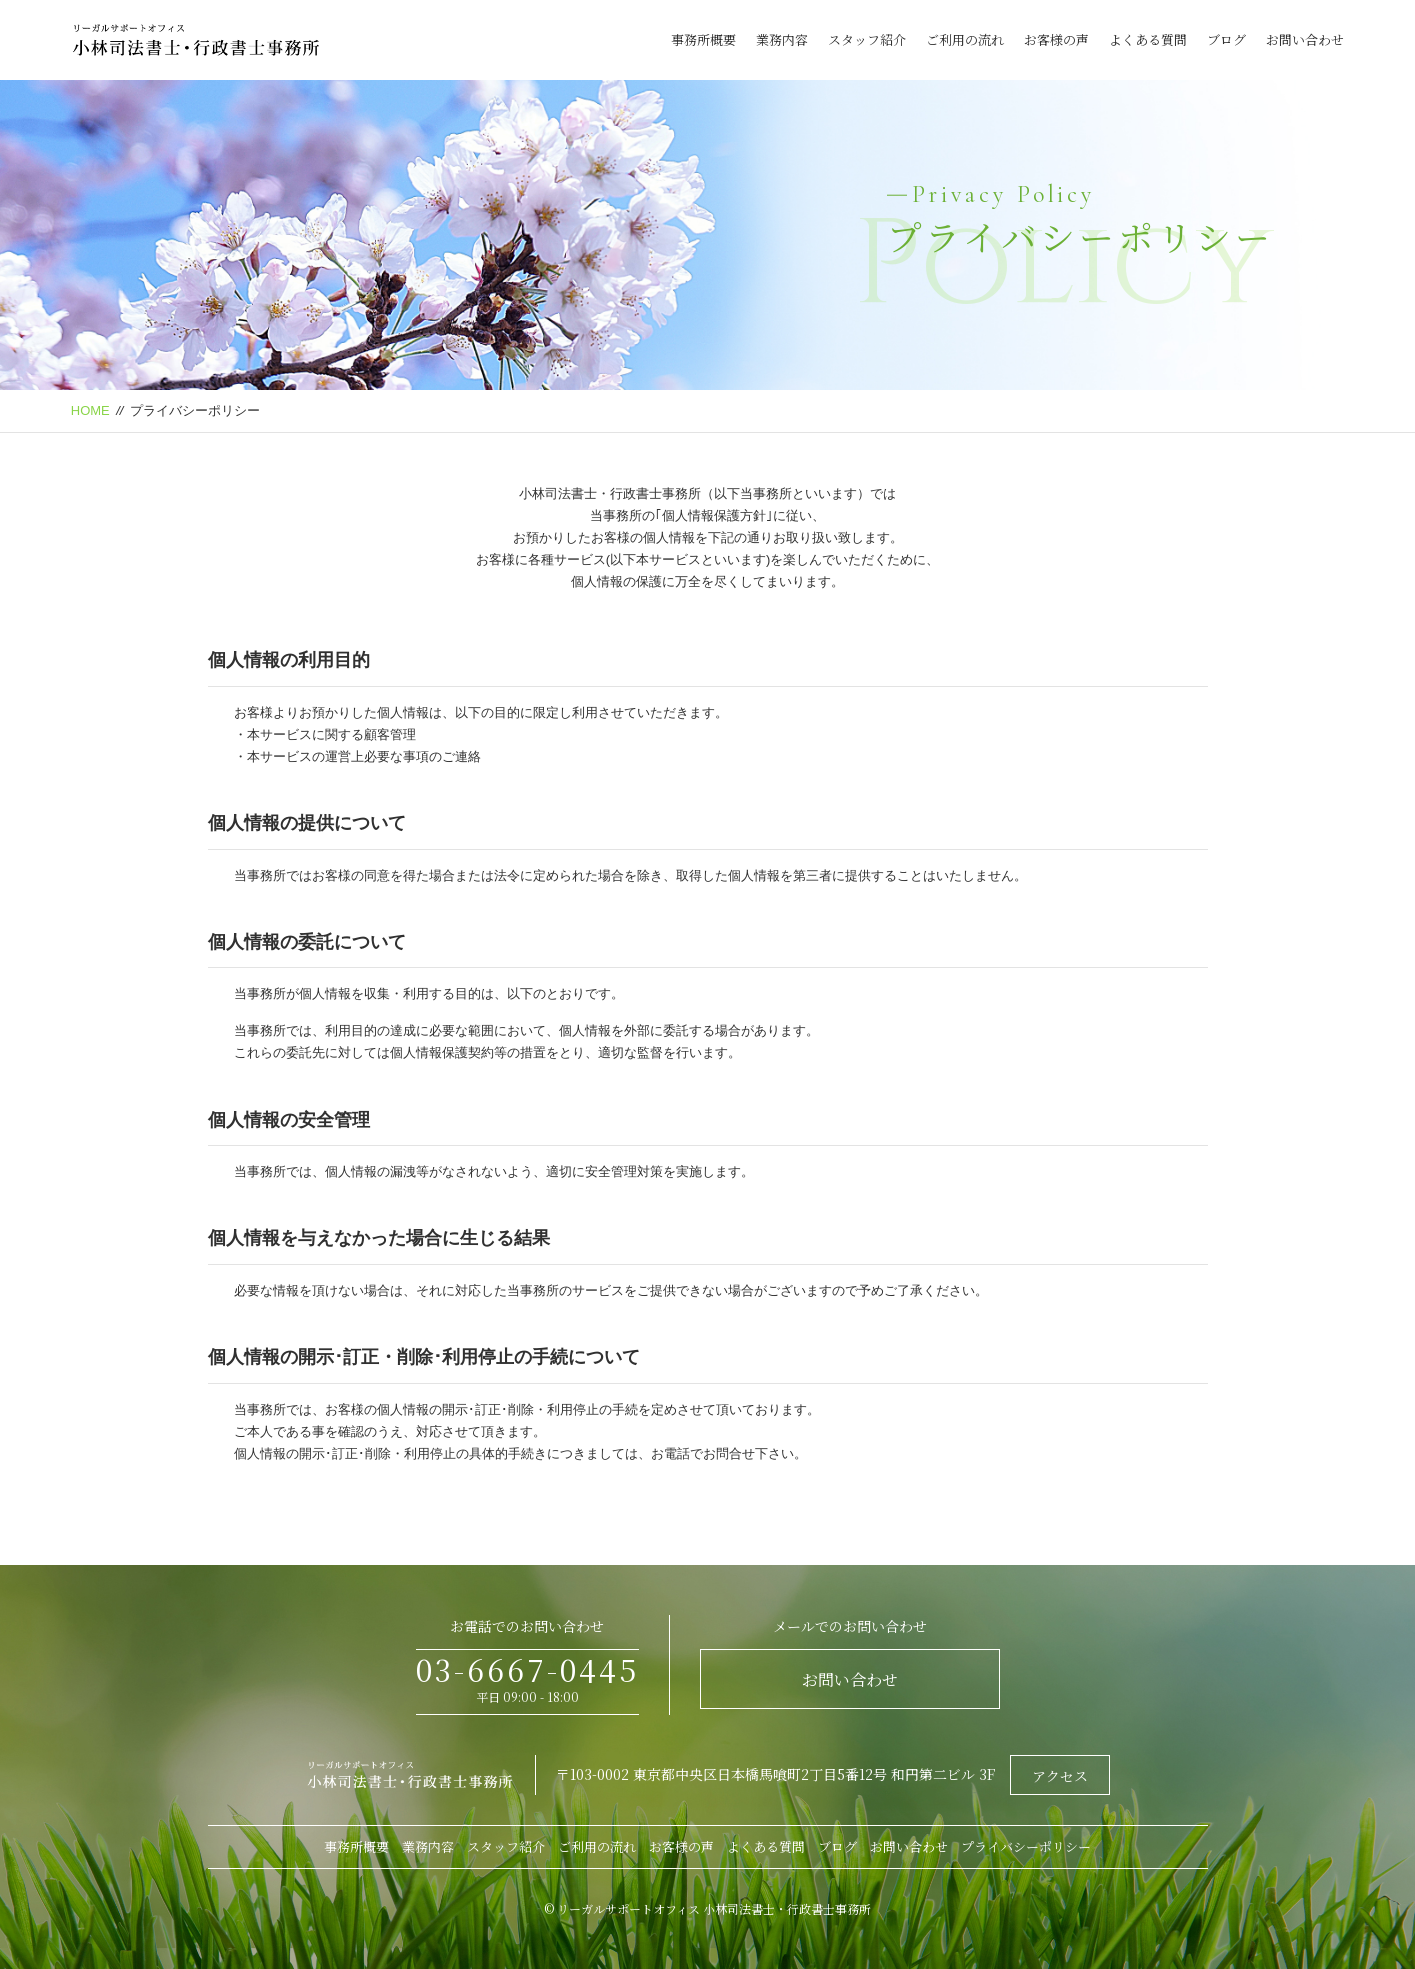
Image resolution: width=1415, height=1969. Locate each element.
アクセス (1060, 1776)
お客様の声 (1056, 39)
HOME (90, 410)
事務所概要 (703, 39)
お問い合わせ (1305, 39)
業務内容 (782, 39)
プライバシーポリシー (1026, 1846)
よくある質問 (1148, 39)
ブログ (1226, 39)
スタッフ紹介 (867, 39)
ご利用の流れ (965, 39)
